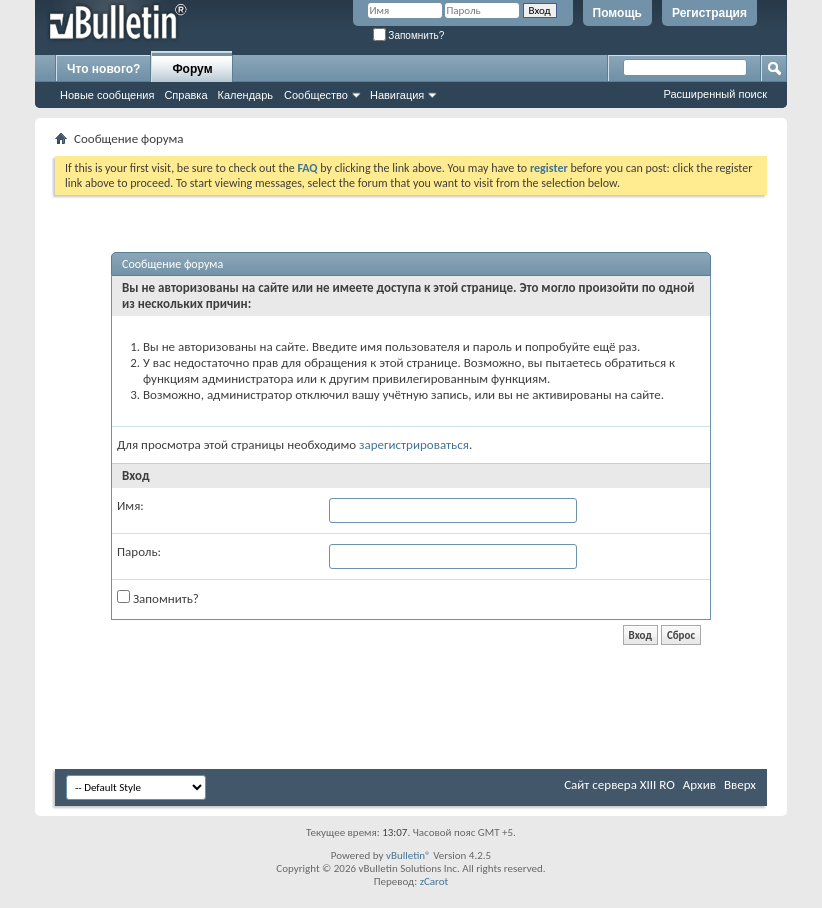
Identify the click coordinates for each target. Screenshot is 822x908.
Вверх (740, 784)
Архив (699, 784)
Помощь (617, 13)
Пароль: (139, 551)
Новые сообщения (107, 95)
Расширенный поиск (715, 94)
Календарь (246, 95)
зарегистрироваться (414, 444)
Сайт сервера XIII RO (619, 784)
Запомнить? (409, 35)
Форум (192, 69)
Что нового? (103, 69)
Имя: (130, 505)
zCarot (434, 881)
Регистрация (709, 13)
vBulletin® (408, 855)
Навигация (397, 95)
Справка (185, 95)
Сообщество (316, 95)
